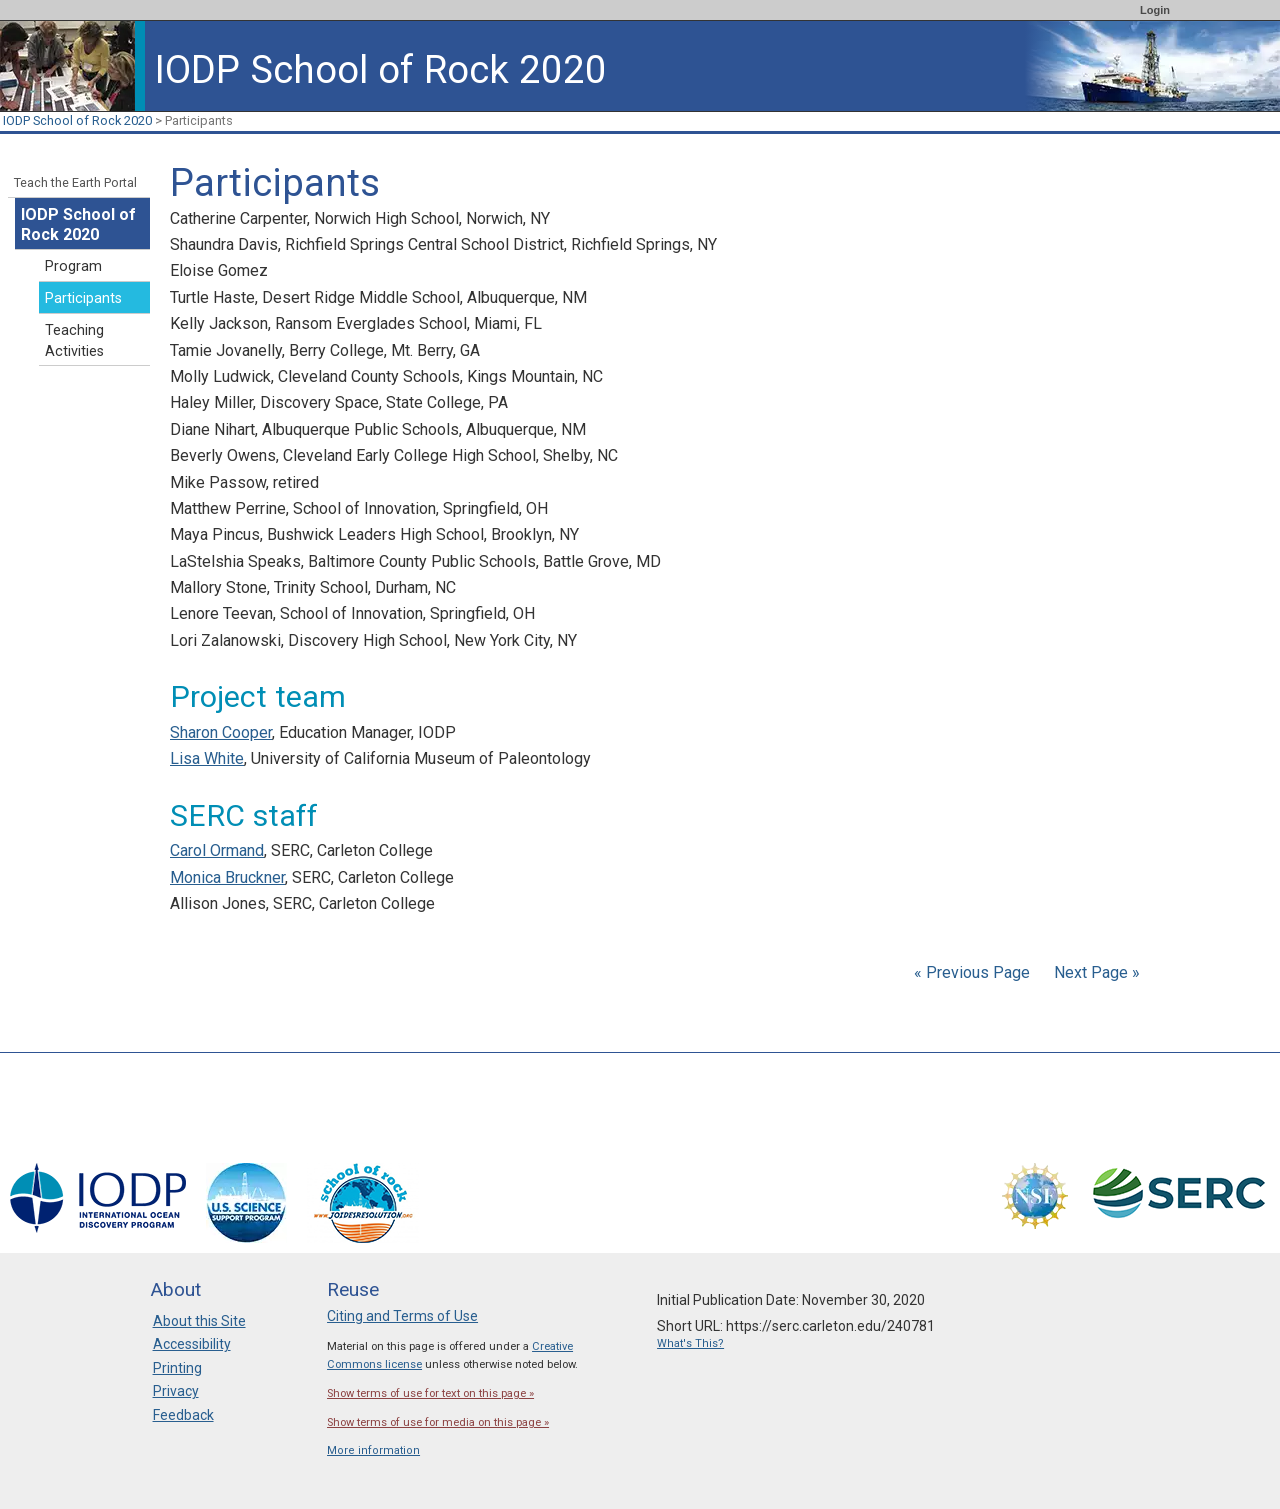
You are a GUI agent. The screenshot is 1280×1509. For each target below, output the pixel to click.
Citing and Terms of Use (402, 1316)
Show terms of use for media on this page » (438, 1422)
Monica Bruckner (227, 877)
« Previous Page (972, 972)
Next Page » (1095, 972)
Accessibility (192, 1344)
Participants (83, 298)
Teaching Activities (74, 341)
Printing (177, 1368)
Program (73, 266)
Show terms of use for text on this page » (430, 1393)
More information (373, 1450)
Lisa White (207, 758)
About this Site (199, 1321)
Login (1155, 10)
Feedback (183, 1415)
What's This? (690, 1343)
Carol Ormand (217, 850)
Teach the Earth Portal (75, 182)
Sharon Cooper (221, 732)
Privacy (176, 1391)
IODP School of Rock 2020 (77, 120)
